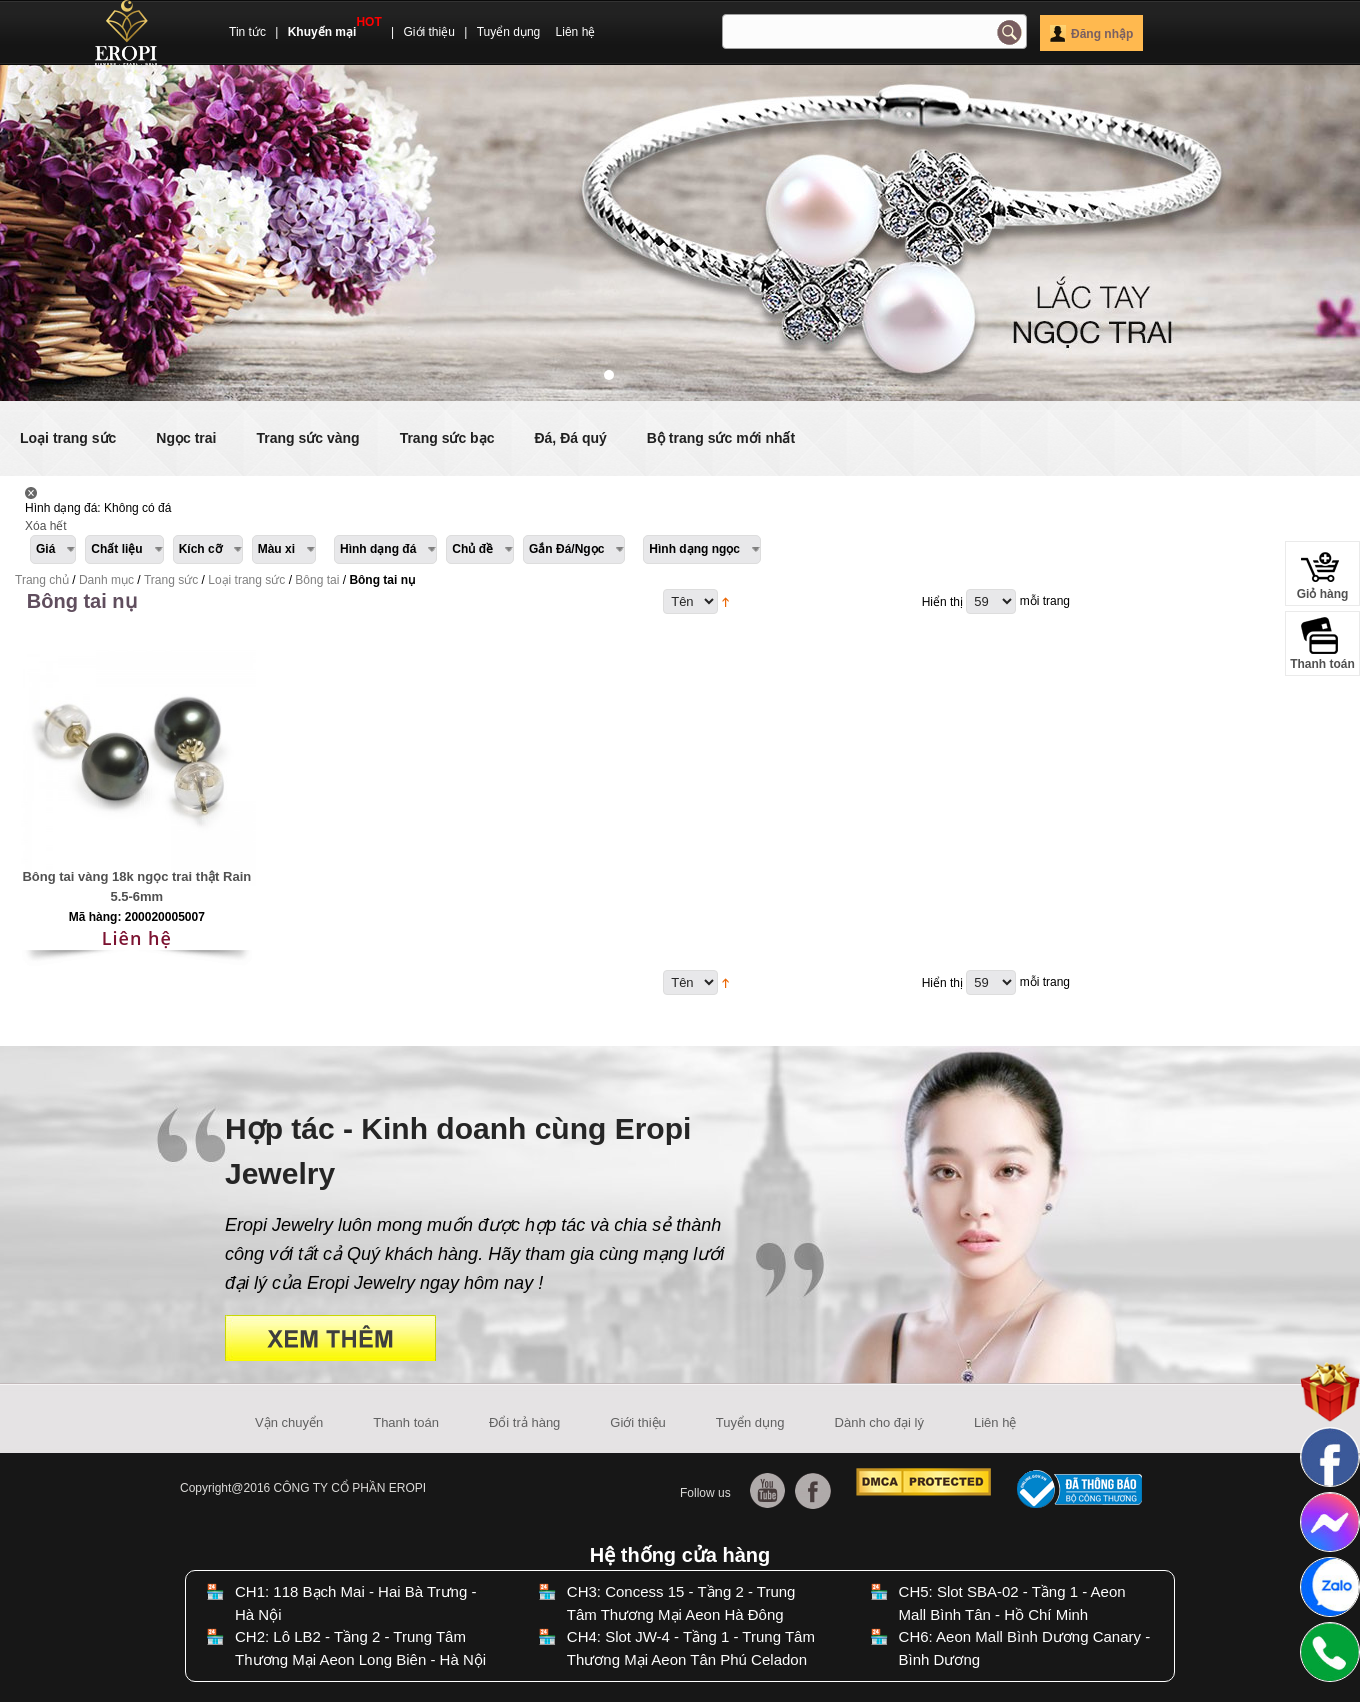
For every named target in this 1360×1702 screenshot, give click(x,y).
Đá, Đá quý (570, 438)
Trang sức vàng (307, 438)
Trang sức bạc (447, 438)
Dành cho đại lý (879, 1422)
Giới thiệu (429, 32)
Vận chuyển (289, 1422)
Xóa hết (46, 526)
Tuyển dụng (509, 32)
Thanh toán (406, 1422)
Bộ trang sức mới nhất (721, 438)
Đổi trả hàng (524, 1422)
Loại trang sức (68, 438)
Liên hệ (576, 32)
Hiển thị (942, 602)
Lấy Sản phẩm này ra (31, 493)
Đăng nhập (1091, 34)
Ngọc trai (186, 438)
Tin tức (247, 32)
